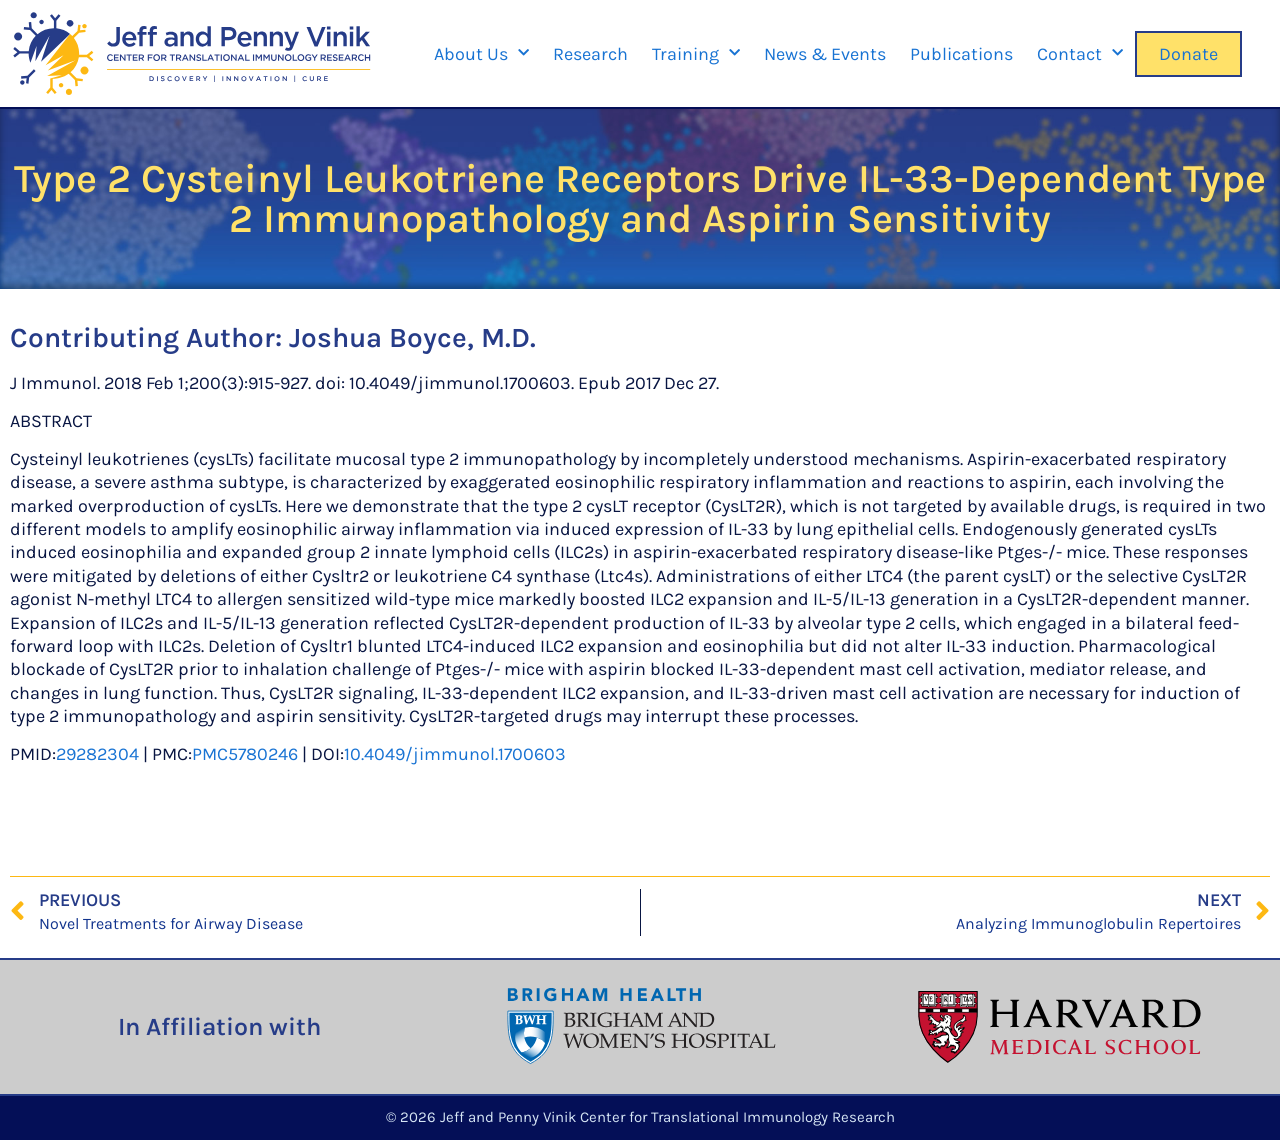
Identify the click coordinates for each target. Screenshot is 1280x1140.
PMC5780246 (245, 754)
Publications (961, 54)
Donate (1188, 54)
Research (590, 54)
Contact (1080, 53)
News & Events (825, 54)
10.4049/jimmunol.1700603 (455, 754)
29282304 (97, 754)
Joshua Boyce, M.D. (412, 337)
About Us (481, 53)
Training (696, 53)
